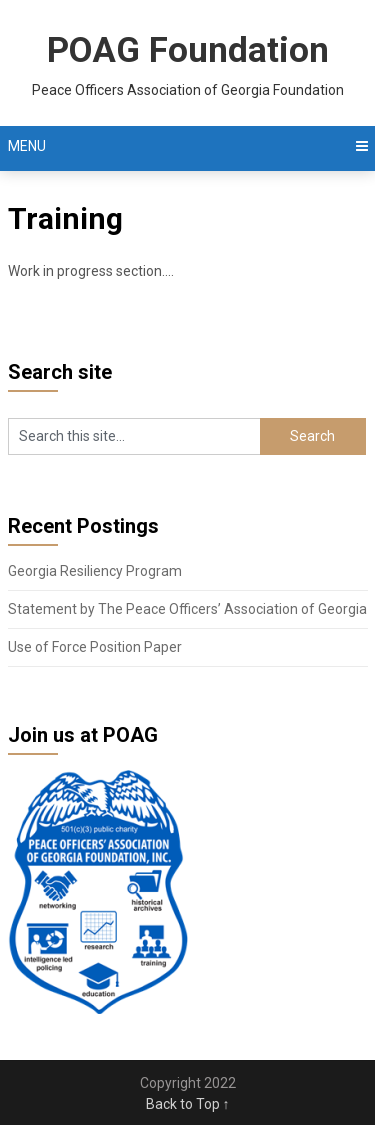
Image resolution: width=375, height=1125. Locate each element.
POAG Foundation (188, 50)
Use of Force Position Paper (95, 647)
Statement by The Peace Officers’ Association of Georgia (187, 609)
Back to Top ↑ (188, 1104)
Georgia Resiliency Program (95, 571)
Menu (27, 146)
